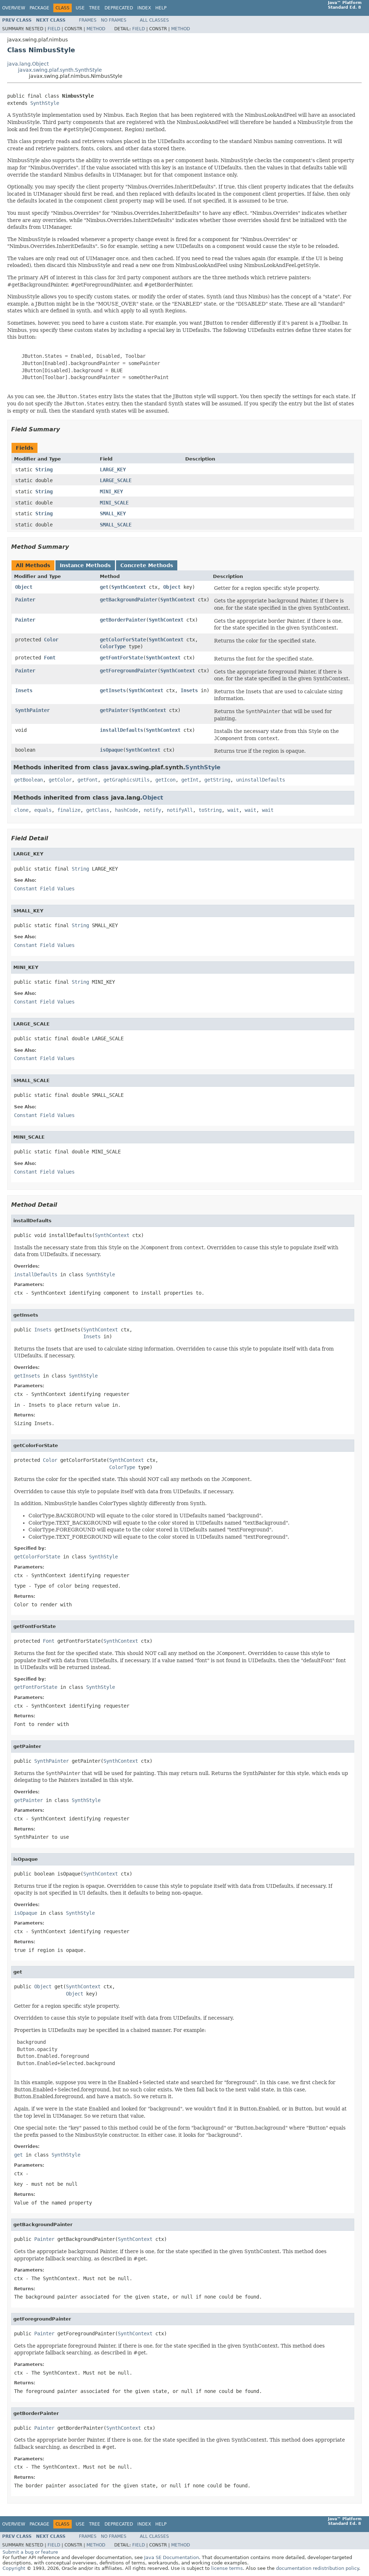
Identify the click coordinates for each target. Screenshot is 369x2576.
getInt (190, 780)
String (44, 469)
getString (217, 780)
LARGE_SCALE (116, 480)
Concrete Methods (146, 565)
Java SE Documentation (171, 2557)
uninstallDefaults (260, 780)
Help (160, 7)
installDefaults (121, 730)
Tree (94, 7)
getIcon (165, 780)
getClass (97, 810)
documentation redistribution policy (317, 2568)
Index (144, 7)
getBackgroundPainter (128, 599)
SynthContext (128, 587)
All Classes (154, 20)
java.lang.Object (28, 64)
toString (210, 810)
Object (23, 587)
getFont (87, 780)
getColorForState (123, 639)
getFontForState (121, 657)
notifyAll (180, 810)
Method (95, 28)
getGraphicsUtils (126, 780)
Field (54, 28)
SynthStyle (44, 103)
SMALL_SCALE (116, 525)
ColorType (113, 646)
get (104, 587)
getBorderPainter (123, 620)
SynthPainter (32, 710)
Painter (25, 599)
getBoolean (28, 780)
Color (51, 639)
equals (43, 810)
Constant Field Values (44, 888)
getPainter (114, 710)
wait (233, 810)
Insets (23, 690)
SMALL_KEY (113, 513)
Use (80, 7)
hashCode (126, 810)
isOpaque (111, 750)
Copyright (14, 2568)
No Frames (113, 20)
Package (39, 7)
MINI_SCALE (114, 503)
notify (152, 810)
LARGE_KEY (113, 469)
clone (21, 810)
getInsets (113, 690)
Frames (88, 20)
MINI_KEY (111, 491)
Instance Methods (85, 565)
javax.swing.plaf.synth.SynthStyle (60, 70)
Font (49, 657)
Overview (13, 7)
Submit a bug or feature (30, 2552)
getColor (60, 780)
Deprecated (119, 7)
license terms (227, 2568)
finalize (68, 810)
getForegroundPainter (128, 670)
